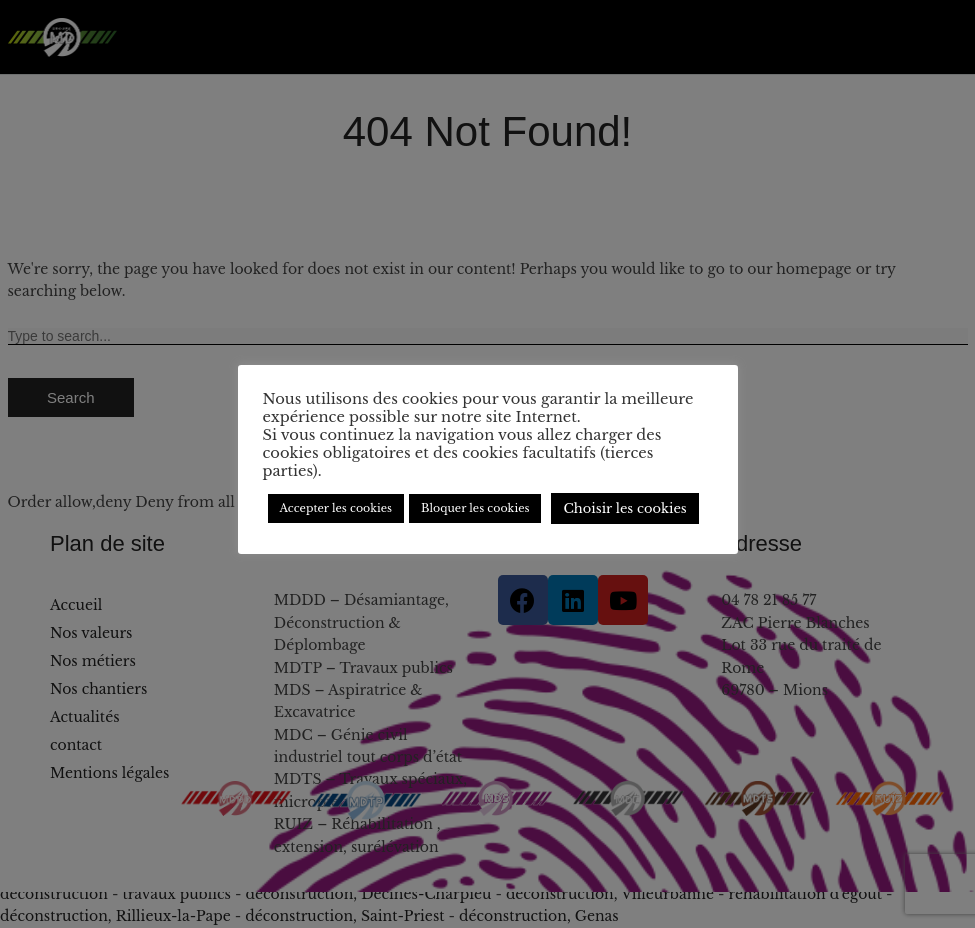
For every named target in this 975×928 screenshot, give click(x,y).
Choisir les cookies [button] (624, 508)
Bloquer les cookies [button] (475, 508)
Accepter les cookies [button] (336, 508)
